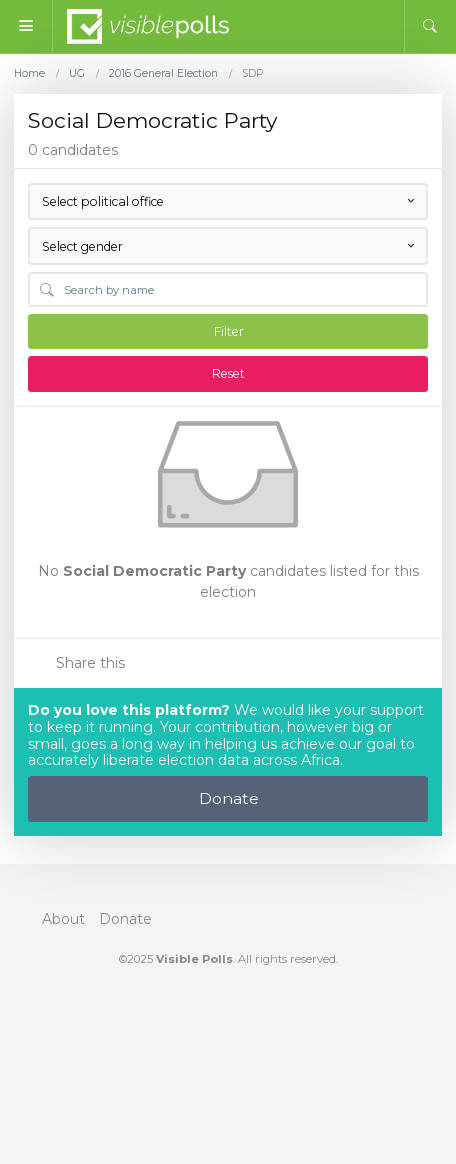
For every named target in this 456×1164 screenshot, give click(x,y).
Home (29, 74)
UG (77, 74)
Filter (229, 331)
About (63, 919)
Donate (229, 798)
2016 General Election (163, 74)
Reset (228, 373)
